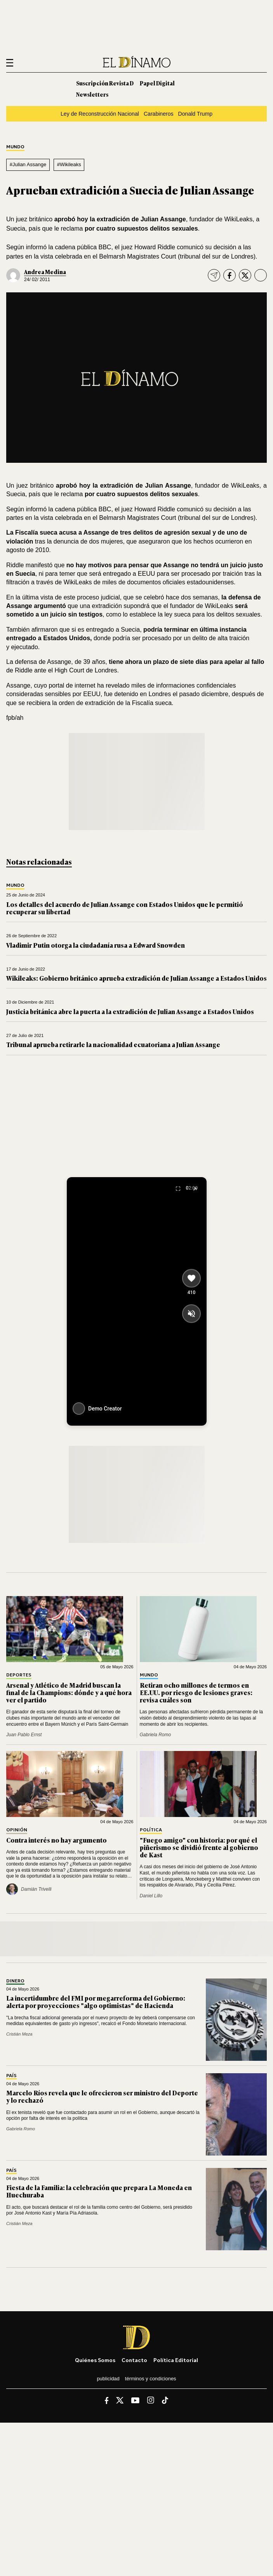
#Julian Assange (28, 164)
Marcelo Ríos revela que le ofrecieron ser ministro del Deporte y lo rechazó (102, 2096)
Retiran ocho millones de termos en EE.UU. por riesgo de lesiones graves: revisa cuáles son (196, 1692)
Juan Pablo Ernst (24, 1734)
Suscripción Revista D (105, 83)
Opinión (16, 1830)
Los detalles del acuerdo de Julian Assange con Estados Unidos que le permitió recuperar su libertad (124, 908)
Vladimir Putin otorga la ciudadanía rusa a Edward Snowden (95, 945)
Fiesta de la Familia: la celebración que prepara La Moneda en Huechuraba (99, 2191)
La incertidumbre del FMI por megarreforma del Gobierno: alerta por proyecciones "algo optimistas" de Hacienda (95, 2001)
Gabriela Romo (155, 1734)
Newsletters (92, 94)
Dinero (15, 1981)
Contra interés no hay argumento (56, 1840)
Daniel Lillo (151, 1896)
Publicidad (108, 2378)
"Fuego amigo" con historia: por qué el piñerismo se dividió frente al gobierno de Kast (199, 1847)
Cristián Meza (19, 2034)
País (11, 2075)
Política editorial (175, 2360)
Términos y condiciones (150, 2378)
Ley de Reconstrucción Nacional (100, 114)
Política (151, 1830)
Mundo (15, 146)
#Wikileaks (69, 164)
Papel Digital (157, 83)
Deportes (18, 1675)
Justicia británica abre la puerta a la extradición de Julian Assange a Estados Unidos (130, 1011)
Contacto (134, 2360)
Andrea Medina (45, 272)
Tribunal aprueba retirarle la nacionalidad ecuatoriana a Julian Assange (113, 1044)
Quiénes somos (95, 2360)
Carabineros (159, 114)
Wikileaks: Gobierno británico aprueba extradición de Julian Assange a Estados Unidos (136, 978)
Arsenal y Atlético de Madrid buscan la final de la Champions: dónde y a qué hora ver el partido (69, 1692)
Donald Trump (195, 114)
